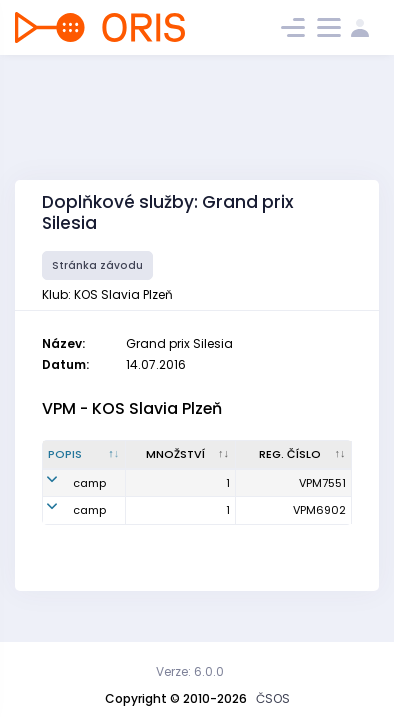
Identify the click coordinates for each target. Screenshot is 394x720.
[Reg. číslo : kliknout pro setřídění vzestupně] (294, 455)
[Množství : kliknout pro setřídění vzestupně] (181, 455)
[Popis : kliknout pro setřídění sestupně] (84, 455)
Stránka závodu (97, 265)
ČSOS (273, 698)
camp (89, 483)
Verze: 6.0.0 (190, 671)
